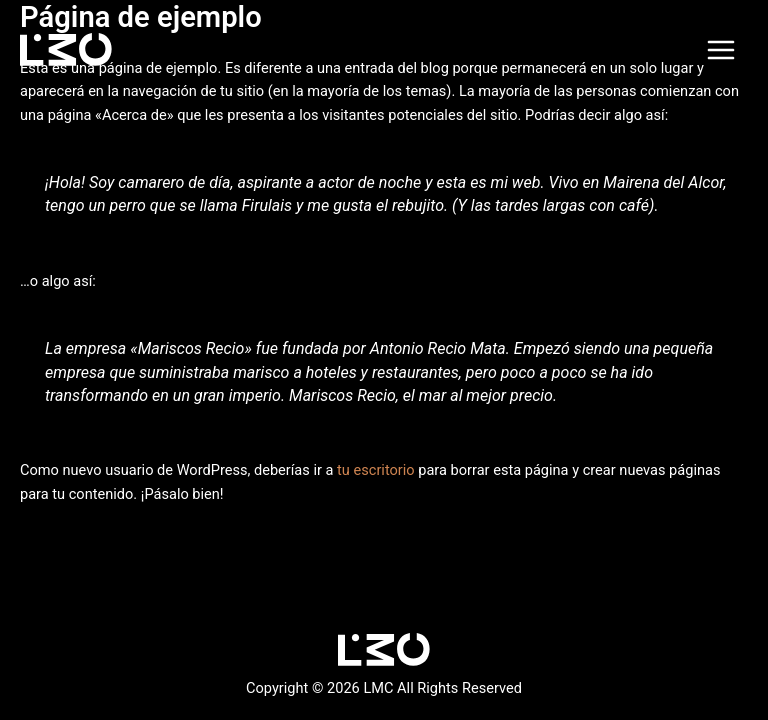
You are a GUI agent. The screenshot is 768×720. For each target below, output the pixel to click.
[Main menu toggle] (721, 50)
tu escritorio (376, 470)
